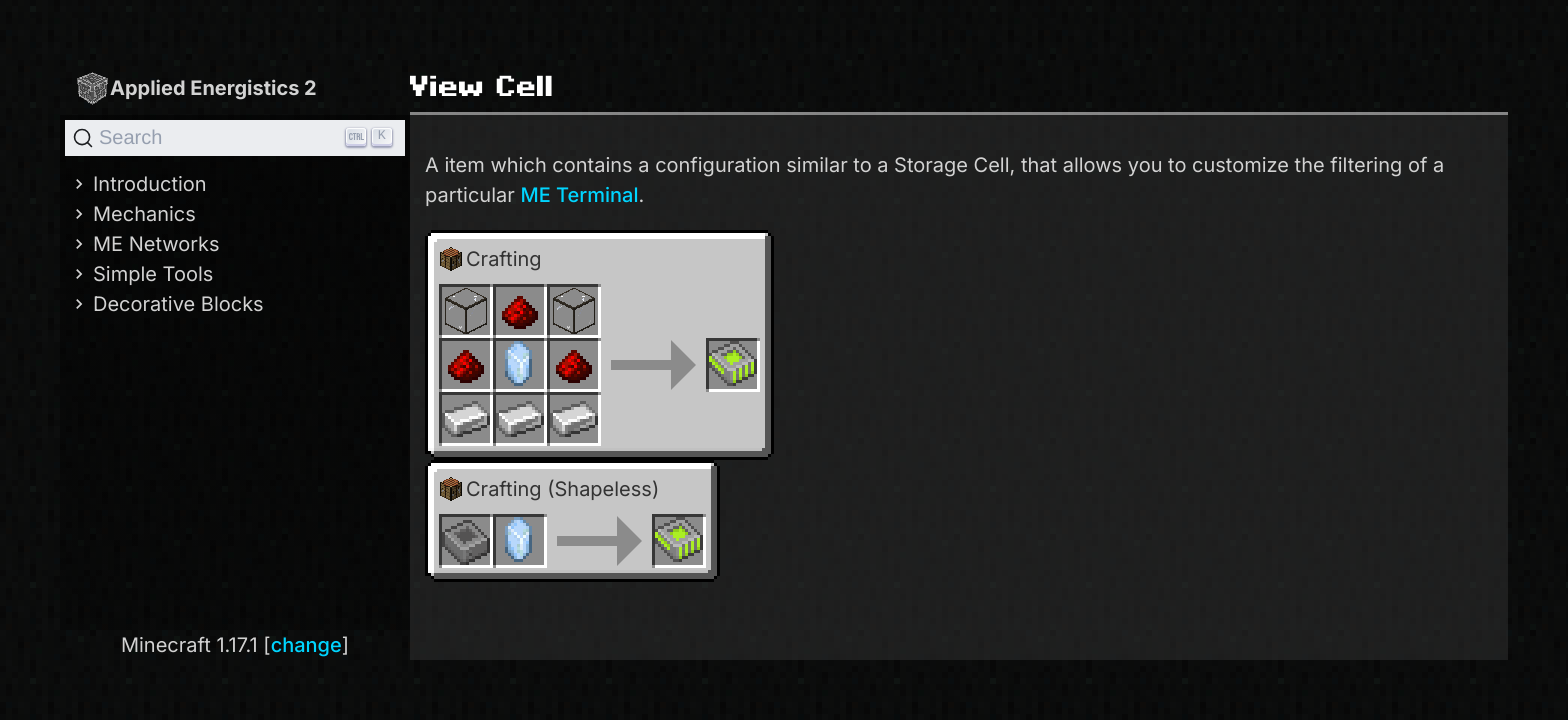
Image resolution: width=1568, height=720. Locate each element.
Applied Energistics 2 (196, 87)
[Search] (235, 138)
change (306, 645)
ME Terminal (579, 195)
